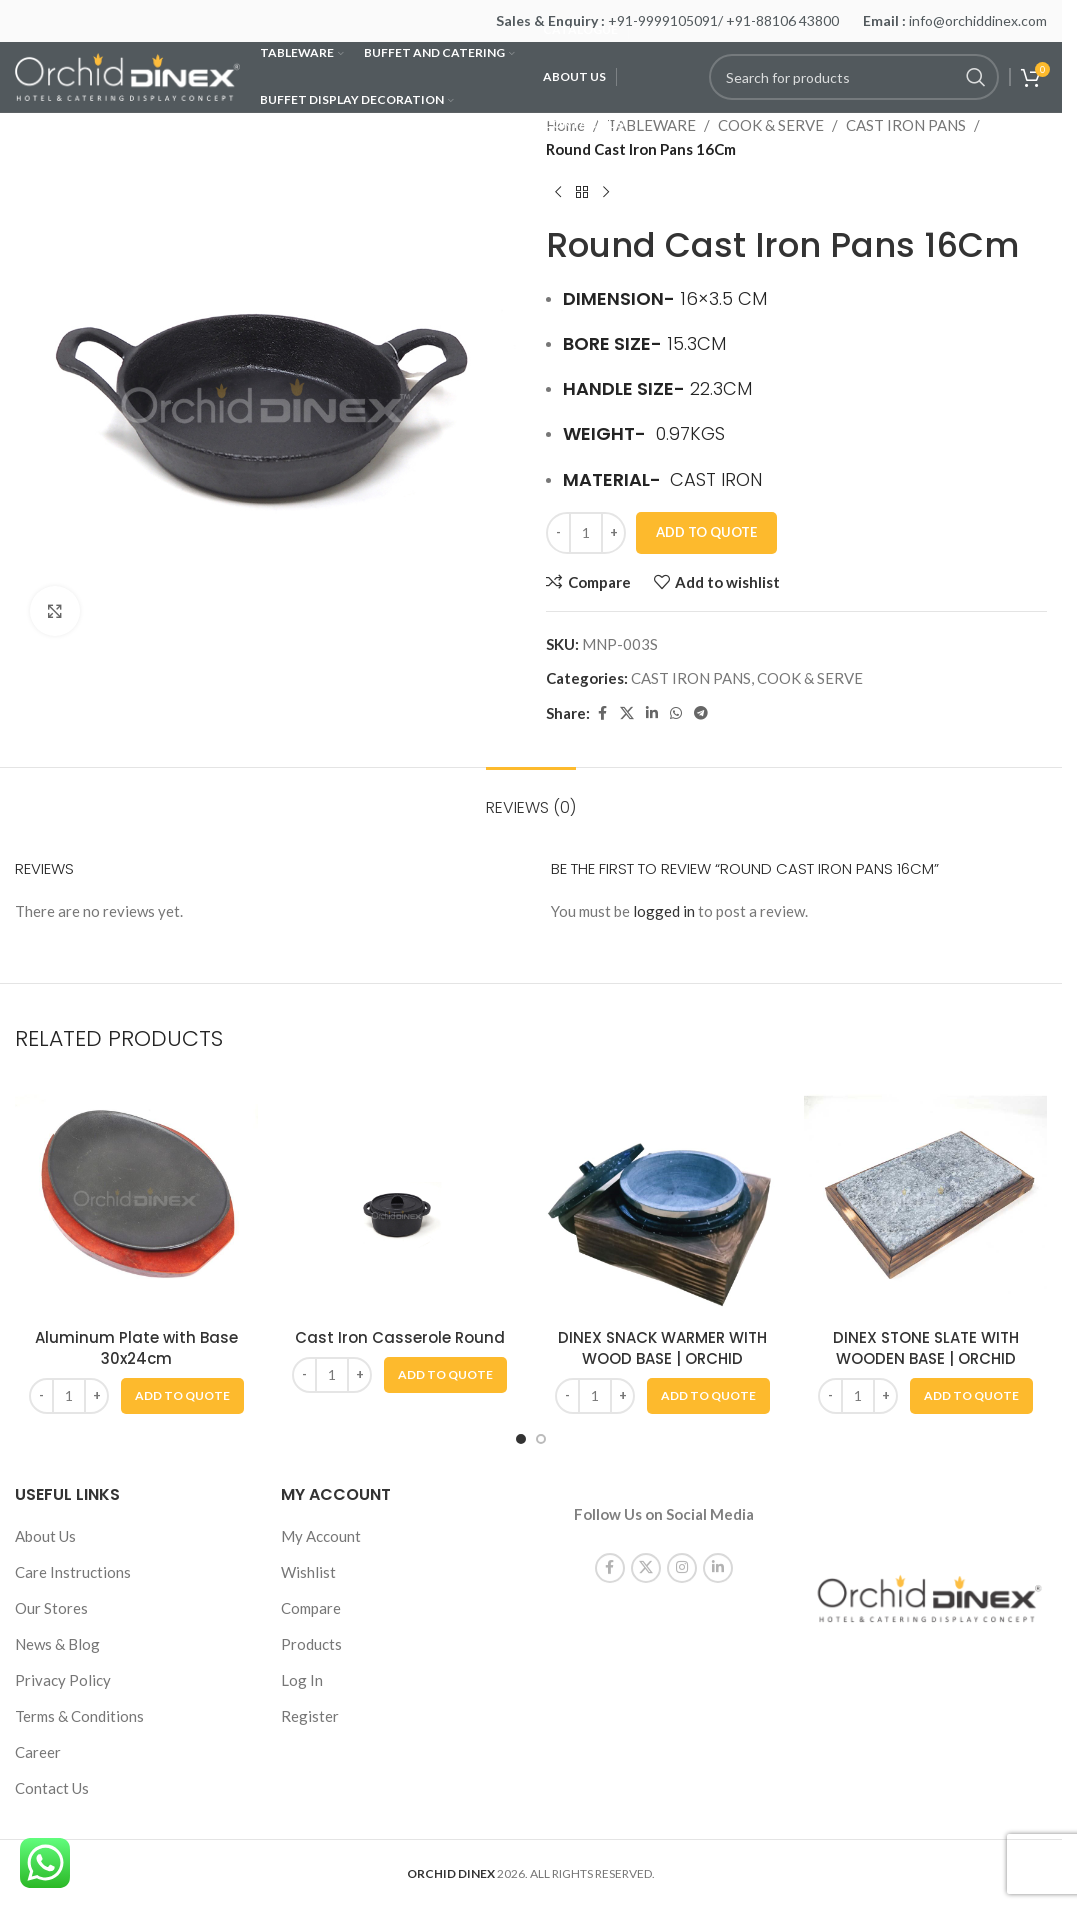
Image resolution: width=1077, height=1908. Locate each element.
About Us (45, 1536)
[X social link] (627, 713)
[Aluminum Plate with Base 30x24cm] (136, 1196)
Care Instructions (73, 1572)
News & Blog (57, 1644)
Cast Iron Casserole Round (400, 1337)
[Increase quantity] (613, 533)
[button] (182, 1396)
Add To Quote (706, 532)
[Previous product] (558, 193)
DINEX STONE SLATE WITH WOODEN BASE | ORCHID (926, 1348)
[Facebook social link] (602, 713)
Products (311, 1644)
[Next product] (606, 193)
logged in (664, 911)
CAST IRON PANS (906, 125)
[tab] (531, 797)
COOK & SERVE (771, 125)
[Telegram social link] (701, 713)
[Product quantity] (586, 533)
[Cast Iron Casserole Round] (399, 1196)
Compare (311, 1608)
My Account (321, 1536)
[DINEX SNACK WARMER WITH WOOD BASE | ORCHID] (662, 1196)
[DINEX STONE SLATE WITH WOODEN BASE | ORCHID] (925, 1196)
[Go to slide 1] (521, 1439)
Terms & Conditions (79, 1716)
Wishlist (308, 1572)
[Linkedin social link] (652, 713)
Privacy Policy (63, 1680)
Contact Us (52, 1788)
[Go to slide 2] (541, 1439)
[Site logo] (127, 75)
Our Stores (51, 1608)
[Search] (854, 77)
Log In (302, 1680)
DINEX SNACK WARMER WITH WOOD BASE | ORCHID (662, 1348)
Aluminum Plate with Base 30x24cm (136, 1348)
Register (310, 1716)
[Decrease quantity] (558, 533)
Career (38, 1752)
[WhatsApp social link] (676, 713)
